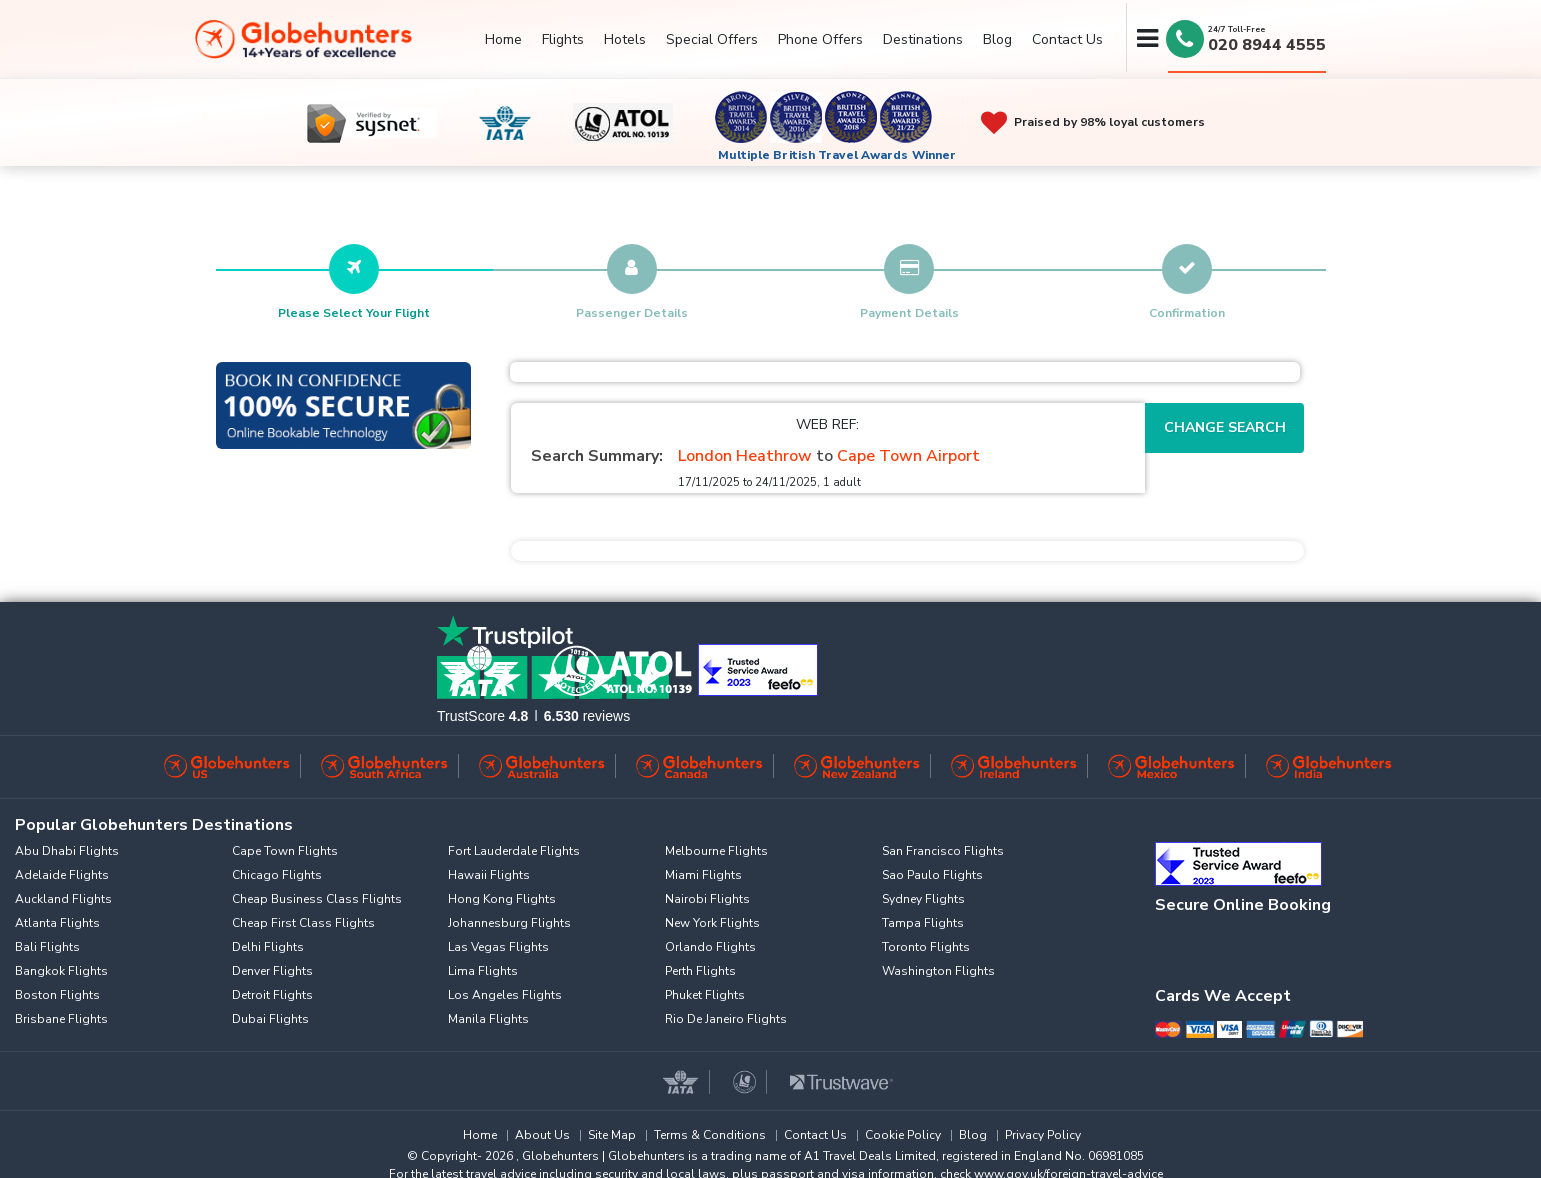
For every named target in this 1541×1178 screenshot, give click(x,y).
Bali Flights (47, 947)
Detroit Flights (272, 995)
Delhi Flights (268, 947)
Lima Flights (483, 971)
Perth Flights (700, 971)
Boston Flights (57, 995)
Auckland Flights (63, 899)
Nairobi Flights (707, 899)
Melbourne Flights (716, 851)
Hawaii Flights (489, 875)
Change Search (1225, 427)
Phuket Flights (705, 995)
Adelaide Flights (62, 875)
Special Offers (712, 39)
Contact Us (1067, 39)
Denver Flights (272, 971)
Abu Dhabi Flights (67, 851)
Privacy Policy (1043, 1135)
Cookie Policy (903, 1135)
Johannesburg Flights (509, 923)
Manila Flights (488, 1019)
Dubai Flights (270, 1019)
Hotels (625, 39)
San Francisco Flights (943, 851)
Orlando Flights (710, 947)
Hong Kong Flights (502, 899)
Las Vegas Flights (498, 947)
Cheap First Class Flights (303, 923)
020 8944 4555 (1267, 45)
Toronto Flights (926, 947)
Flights (563, 39)
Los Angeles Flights (505, 995)
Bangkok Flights (61, 971)
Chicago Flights (277, 875)
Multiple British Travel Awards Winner (837, 155)
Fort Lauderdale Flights (514, 851)
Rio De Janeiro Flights (726, 1019)
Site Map (612, 1135)
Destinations (923, 39)
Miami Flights (703, 875)
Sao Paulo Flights (932, 875)
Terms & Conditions (710, 1135)
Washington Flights (938, 971)
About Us (542, 1135)
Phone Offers (820, 39)
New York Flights (712, 923)
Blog (997, 39)
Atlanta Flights (57, 923)
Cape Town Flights (285, 851)
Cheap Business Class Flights (317, 899)
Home (503, 39)
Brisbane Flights (61, 1019)
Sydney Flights (923, 899)
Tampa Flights (923, 923)
